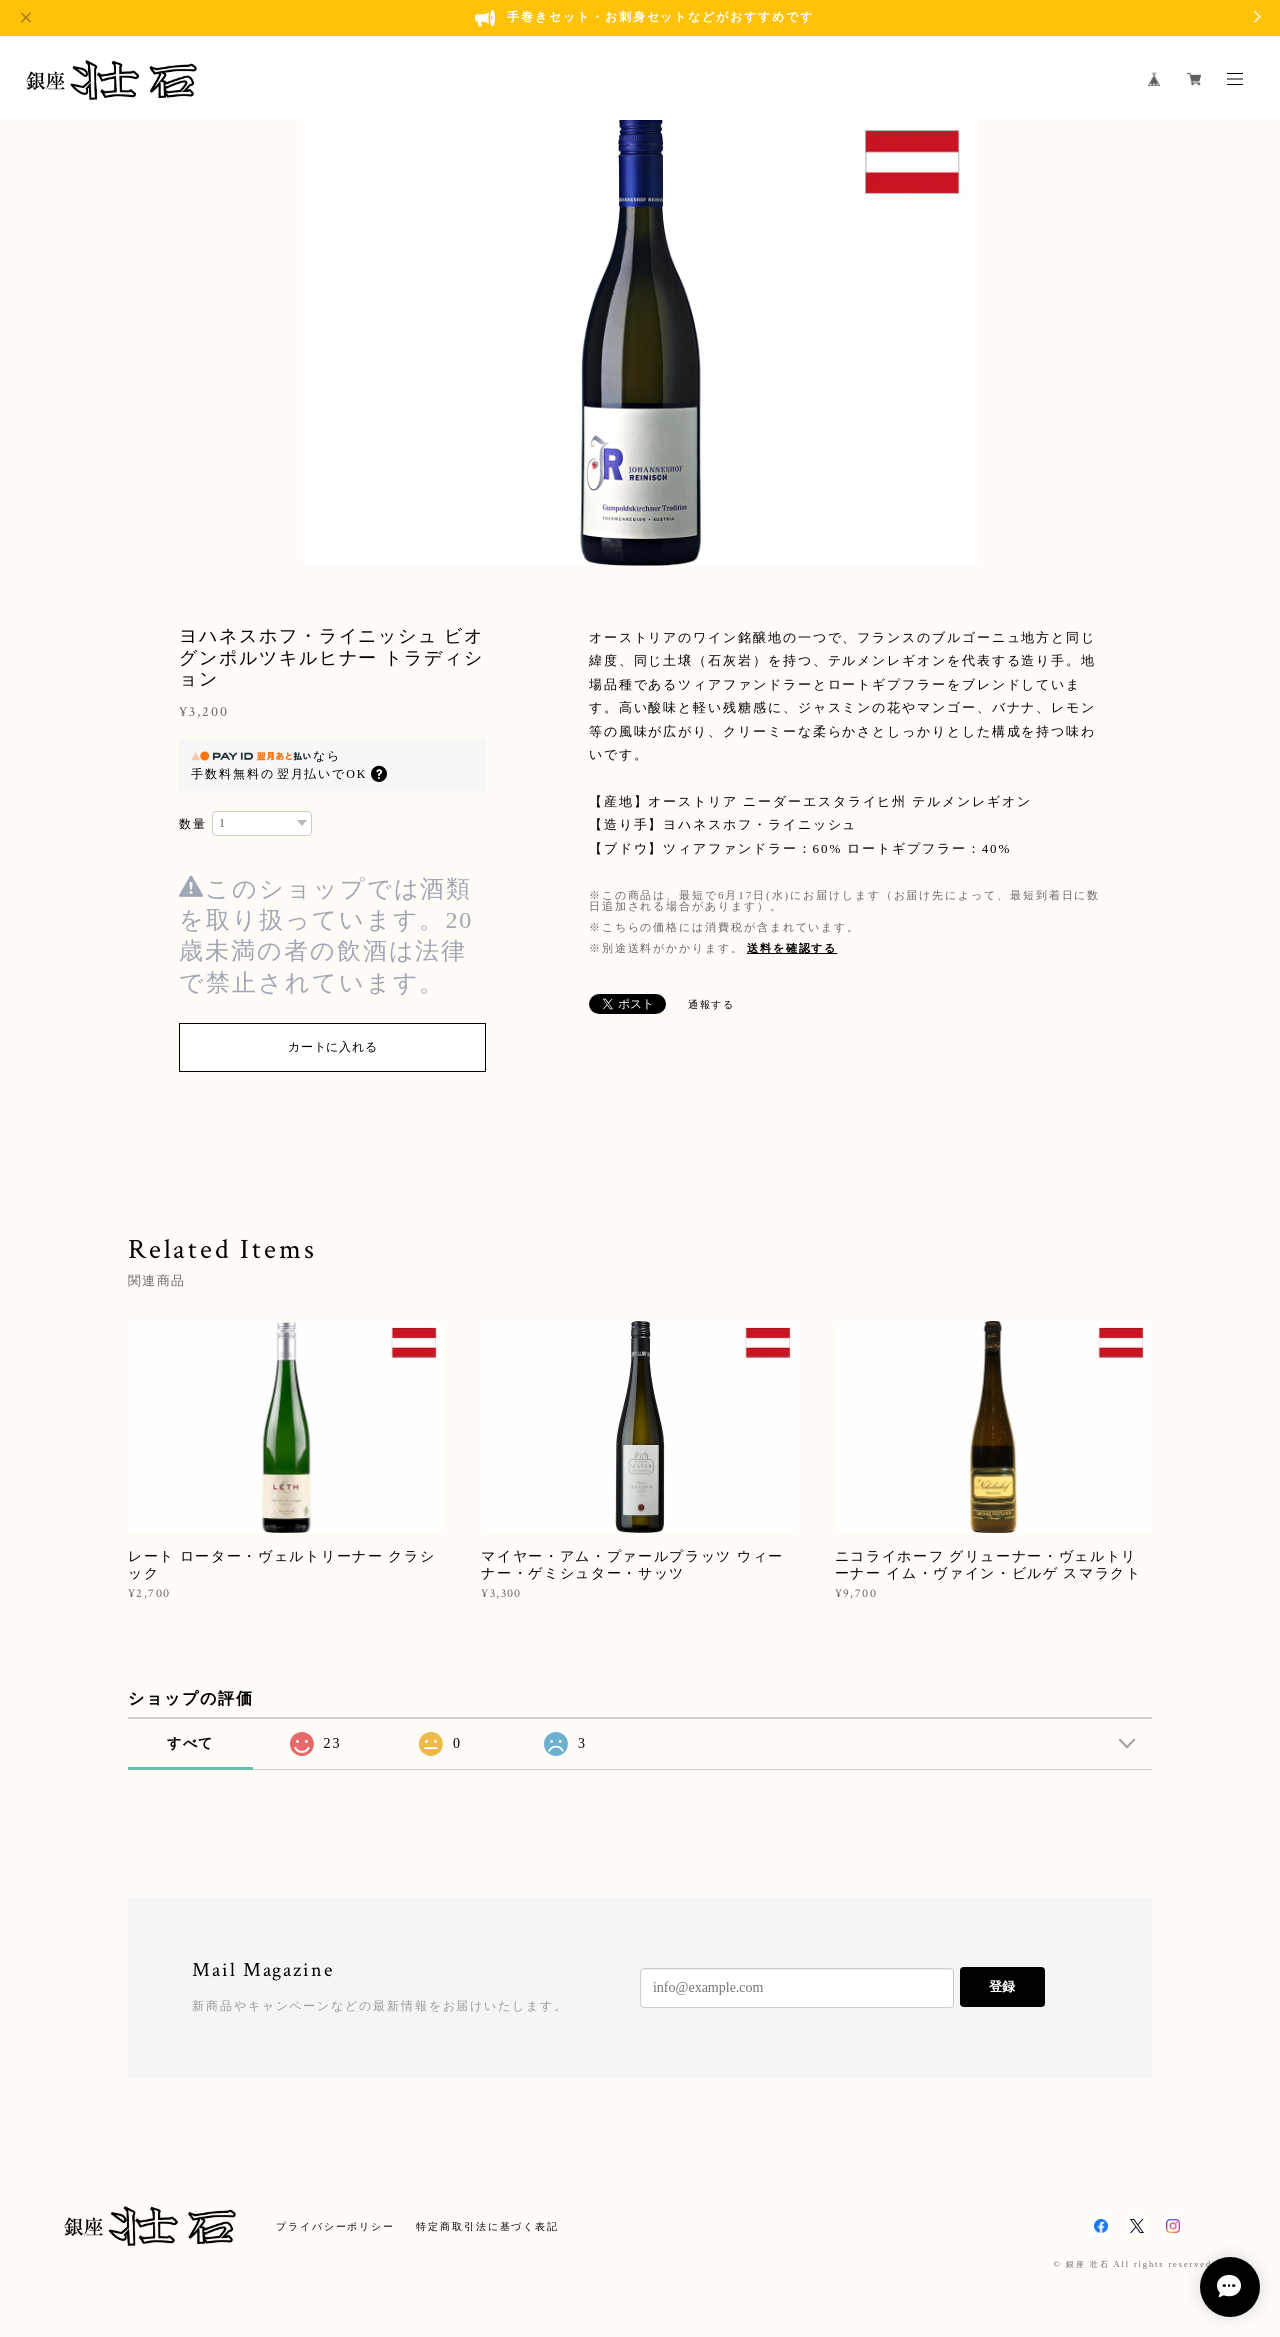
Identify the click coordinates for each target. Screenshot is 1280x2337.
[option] (640, 341)
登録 (1002, 1986)
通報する (712, 1004)
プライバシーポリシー (335, 2226)
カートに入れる (332, 1047)
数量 (193, 824)
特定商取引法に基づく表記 (487, 2226)
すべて (191, 1743)
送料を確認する (792, 948)
